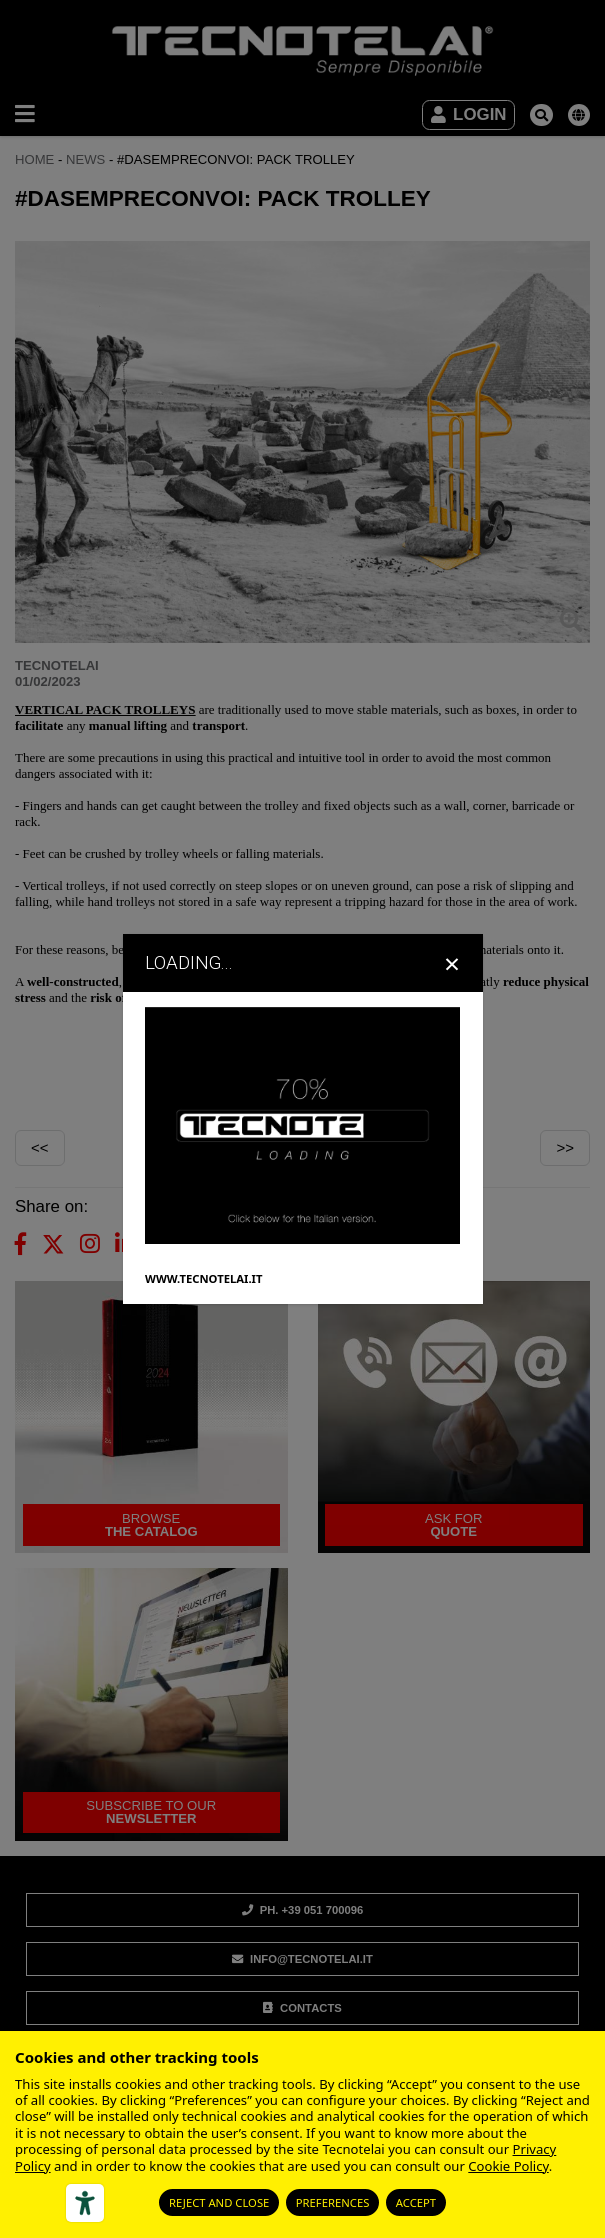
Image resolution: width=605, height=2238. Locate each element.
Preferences (333, 2202)
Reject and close (219, 2202)
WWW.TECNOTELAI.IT (203, 1277)
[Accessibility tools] (85, 2203)
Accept (416, 2202)
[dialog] (302, 1118)
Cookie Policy (508, 2166)
